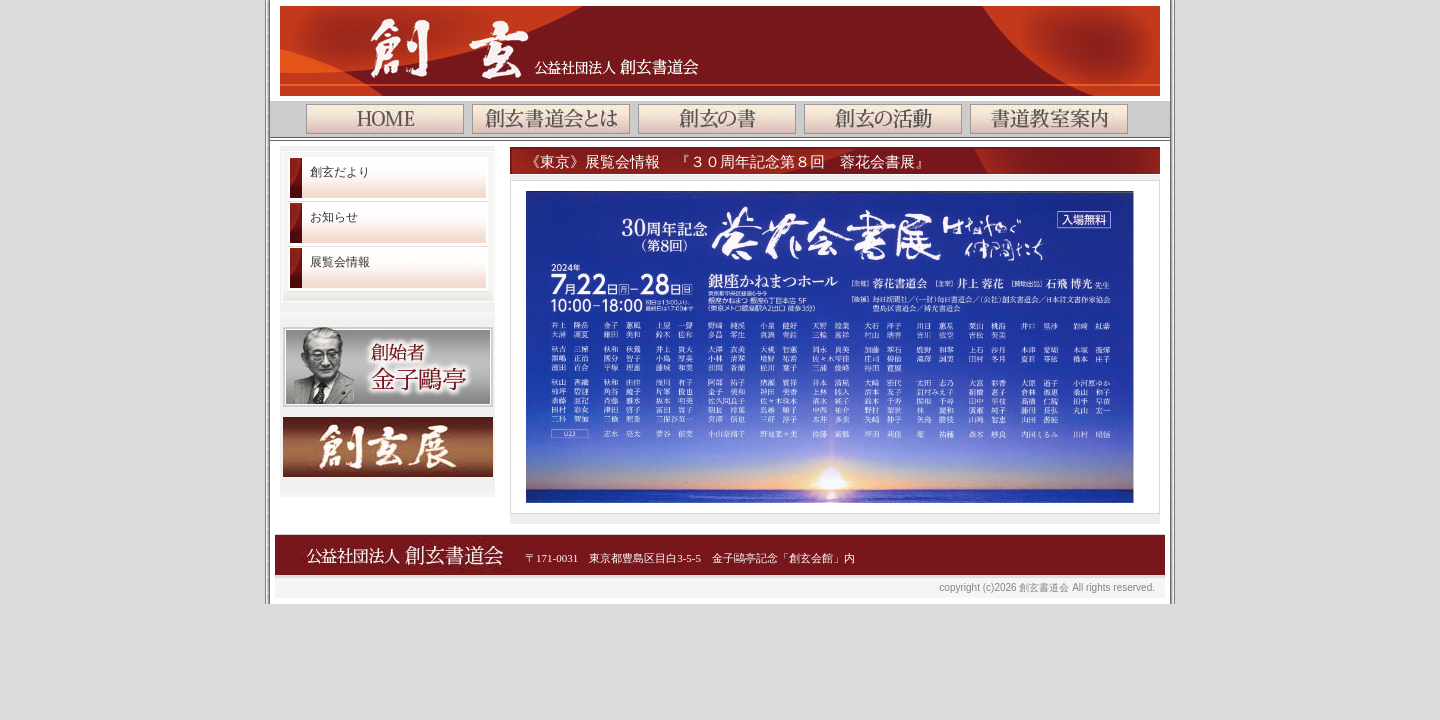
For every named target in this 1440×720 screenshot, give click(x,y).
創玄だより (340, 172)
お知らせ (334, 217)
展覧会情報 (340, 262)
